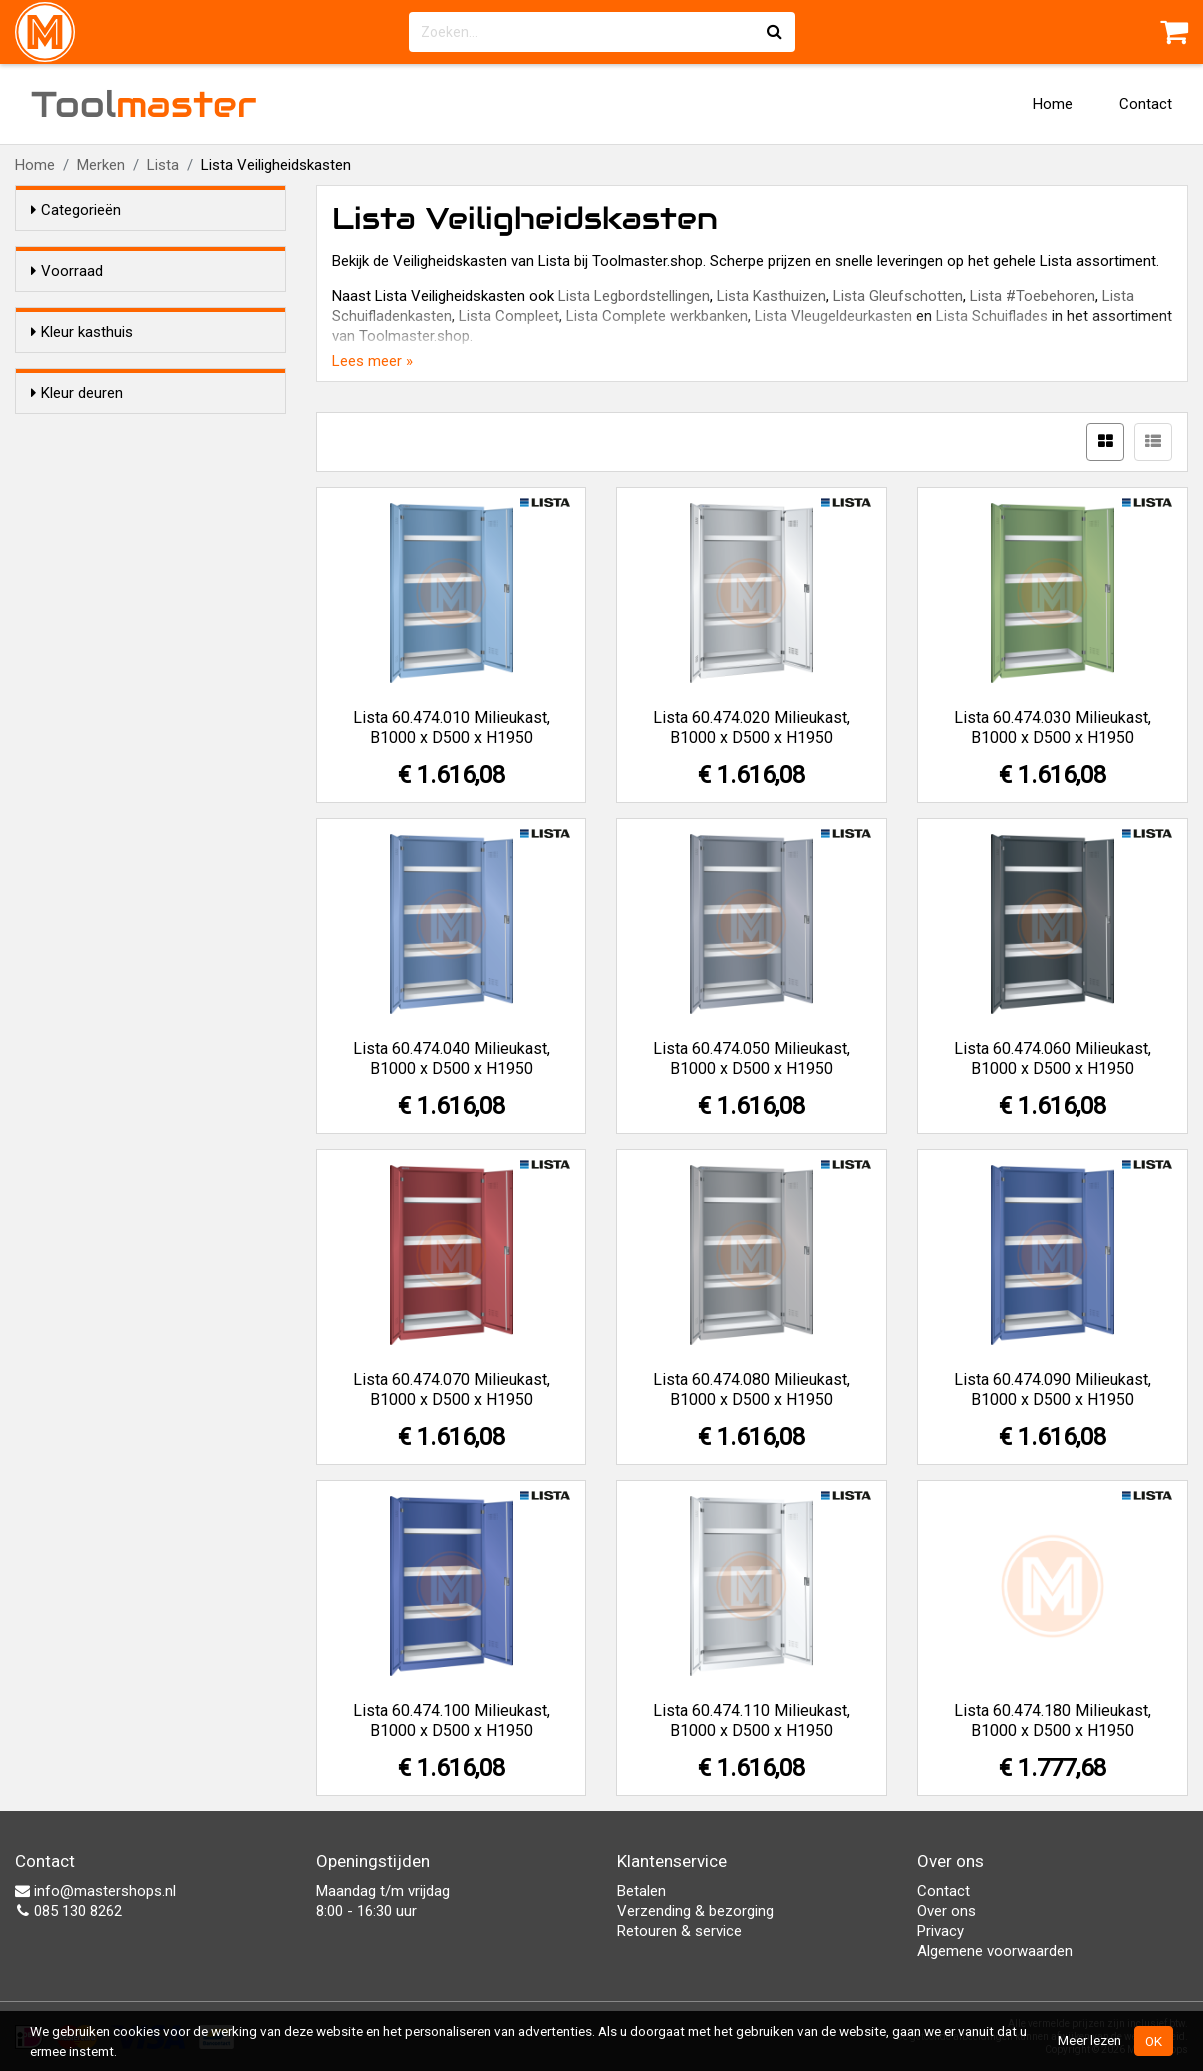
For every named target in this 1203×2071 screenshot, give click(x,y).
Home (1053, 104)
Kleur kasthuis (82, 368)
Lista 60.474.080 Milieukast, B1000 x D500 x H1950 (751, 1389)
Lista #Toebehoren (1032, 296)
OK (1153, 2041)
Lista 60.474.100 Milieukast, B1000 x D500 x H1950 (451, 1720)
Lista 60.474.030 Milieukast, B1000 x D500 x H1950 (1052, 727)
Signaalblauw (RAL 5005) (152, 536)
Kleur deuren (77, 725)
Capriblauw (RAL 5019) (145, 588)
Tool (144, 104)
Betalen (641, 1891)
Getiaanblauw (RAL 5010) (153, 562)
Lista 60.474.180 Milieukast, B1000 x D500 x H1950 (1052, 1720)
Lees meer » (372, 361)
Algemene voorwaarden (995, 1951)
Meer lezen (1089, 2040)
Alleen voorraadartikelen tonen (161, 309)
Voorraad (67, 271)
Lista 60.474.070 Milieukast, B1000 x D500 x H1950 (451, 1389)
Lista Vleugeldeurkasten (833, 316)
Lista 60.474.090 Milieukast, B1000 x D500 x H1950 (1052, 1389)
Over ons (946, 1911)
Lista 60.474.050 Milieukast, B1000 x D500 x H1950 (751, 1058)
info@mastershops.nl (95, 1891)
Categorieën (76, 210)
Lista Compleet (509, 316)
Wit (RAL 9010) (120, 640)
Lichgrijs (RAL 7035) (136, 666)
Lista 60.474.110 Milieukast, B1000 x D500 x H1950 (751, 1720)
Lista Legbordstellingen (634, 296)
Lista (163, 165)
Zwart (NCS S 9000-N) (144, 484)
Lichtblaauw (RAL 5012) (148, 432)
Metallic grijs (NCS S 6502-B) (165, 458)
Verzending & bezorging (695, 1911)
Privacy (940, 1931)
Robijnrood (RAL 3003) (145, 510)
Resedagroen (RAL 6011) (153, 614)
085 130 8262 (68, 1911)
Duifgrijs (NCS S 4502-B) (151, 406)
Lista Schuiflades (992, 316)
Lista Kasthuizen (771, 296)
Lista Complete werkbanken (657, 316)
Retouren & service (679, 1931)
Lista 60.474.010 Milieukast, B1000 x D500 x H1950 (451, 727)
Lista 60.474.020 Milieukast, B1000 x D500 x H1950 (751, 727)
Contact (1145, 104)
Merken (101, 165)
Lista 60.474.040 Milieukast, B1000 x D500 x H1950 (451, 1058)
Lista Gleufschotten (898, 296)
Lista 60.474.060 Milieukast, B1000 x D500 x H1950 (1052, 1058)
